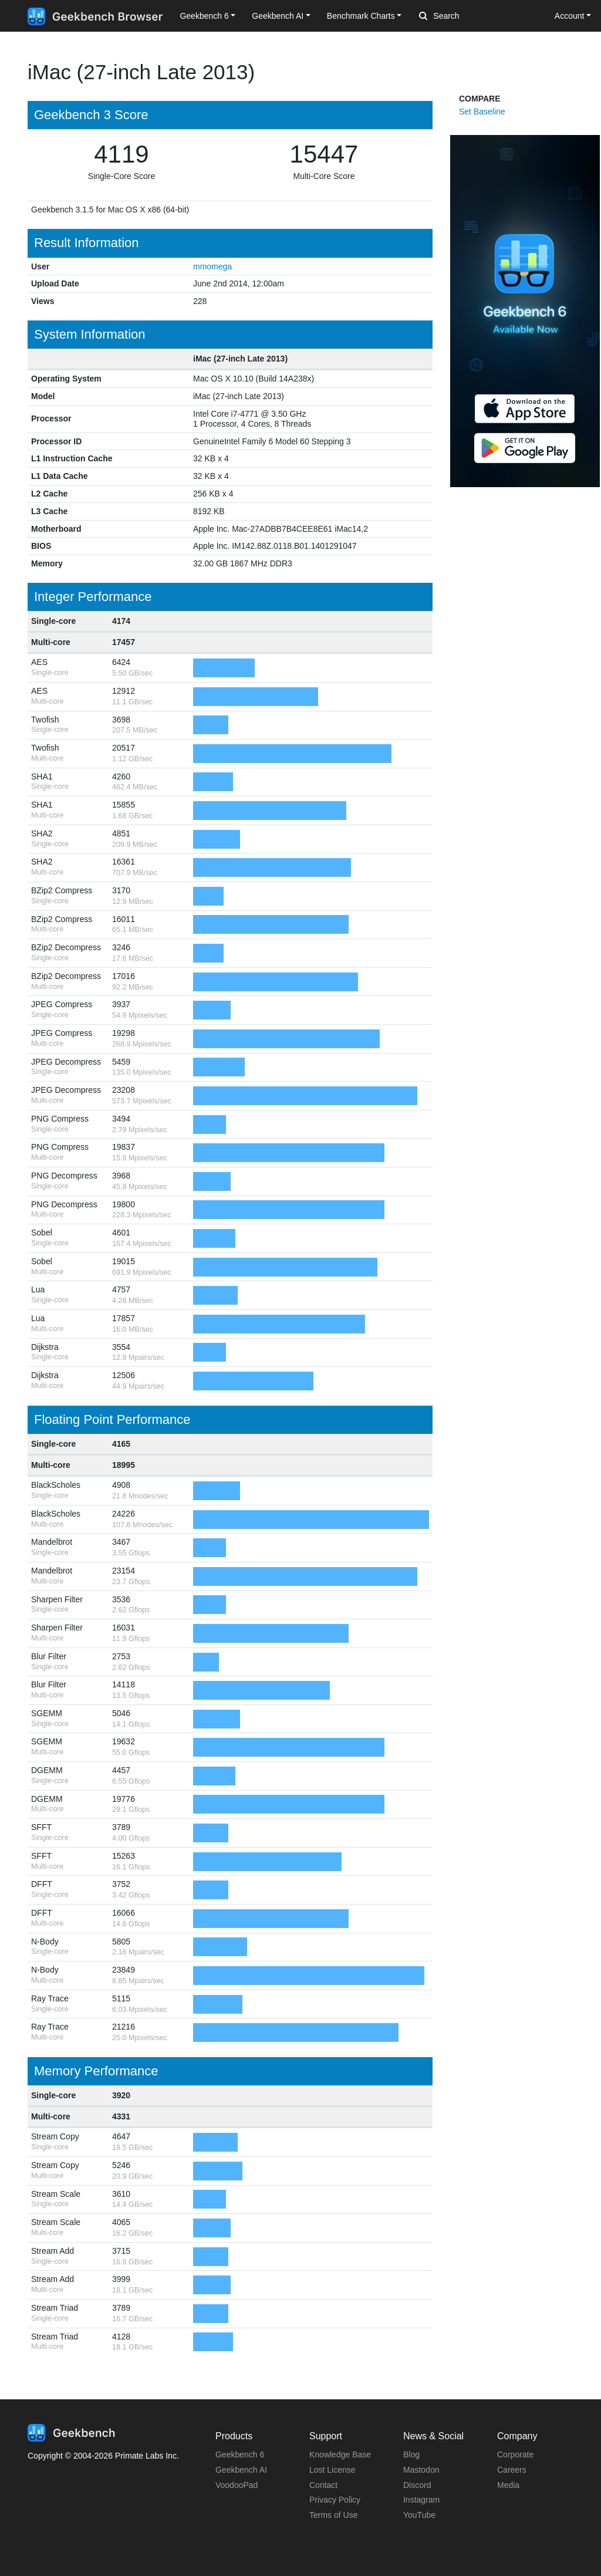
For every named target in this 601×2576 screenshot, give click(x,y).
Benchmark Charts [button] (361, 16)
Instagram (421, 2499)
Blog (411, 2454)
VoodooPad (236, 2485)
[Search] (480, 16)
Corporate (515, 2454)
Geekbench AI (241, 2469)
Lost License (332, 2469)
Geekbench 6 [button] (204, 16)
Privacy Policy (334, 2499)
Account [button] (570, 16)
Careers (511, 2469)
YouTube (419, 2515)
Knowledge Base (340, 2454)
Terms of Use (333, 2515)
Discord (417, 2485)
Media (508, 2485)
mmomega (212, 266)
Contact (323, 2485)
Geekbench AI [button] (277, 16)
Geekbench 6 (239, 2454)
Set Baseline (482, 111)
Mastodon (421, 2469)
